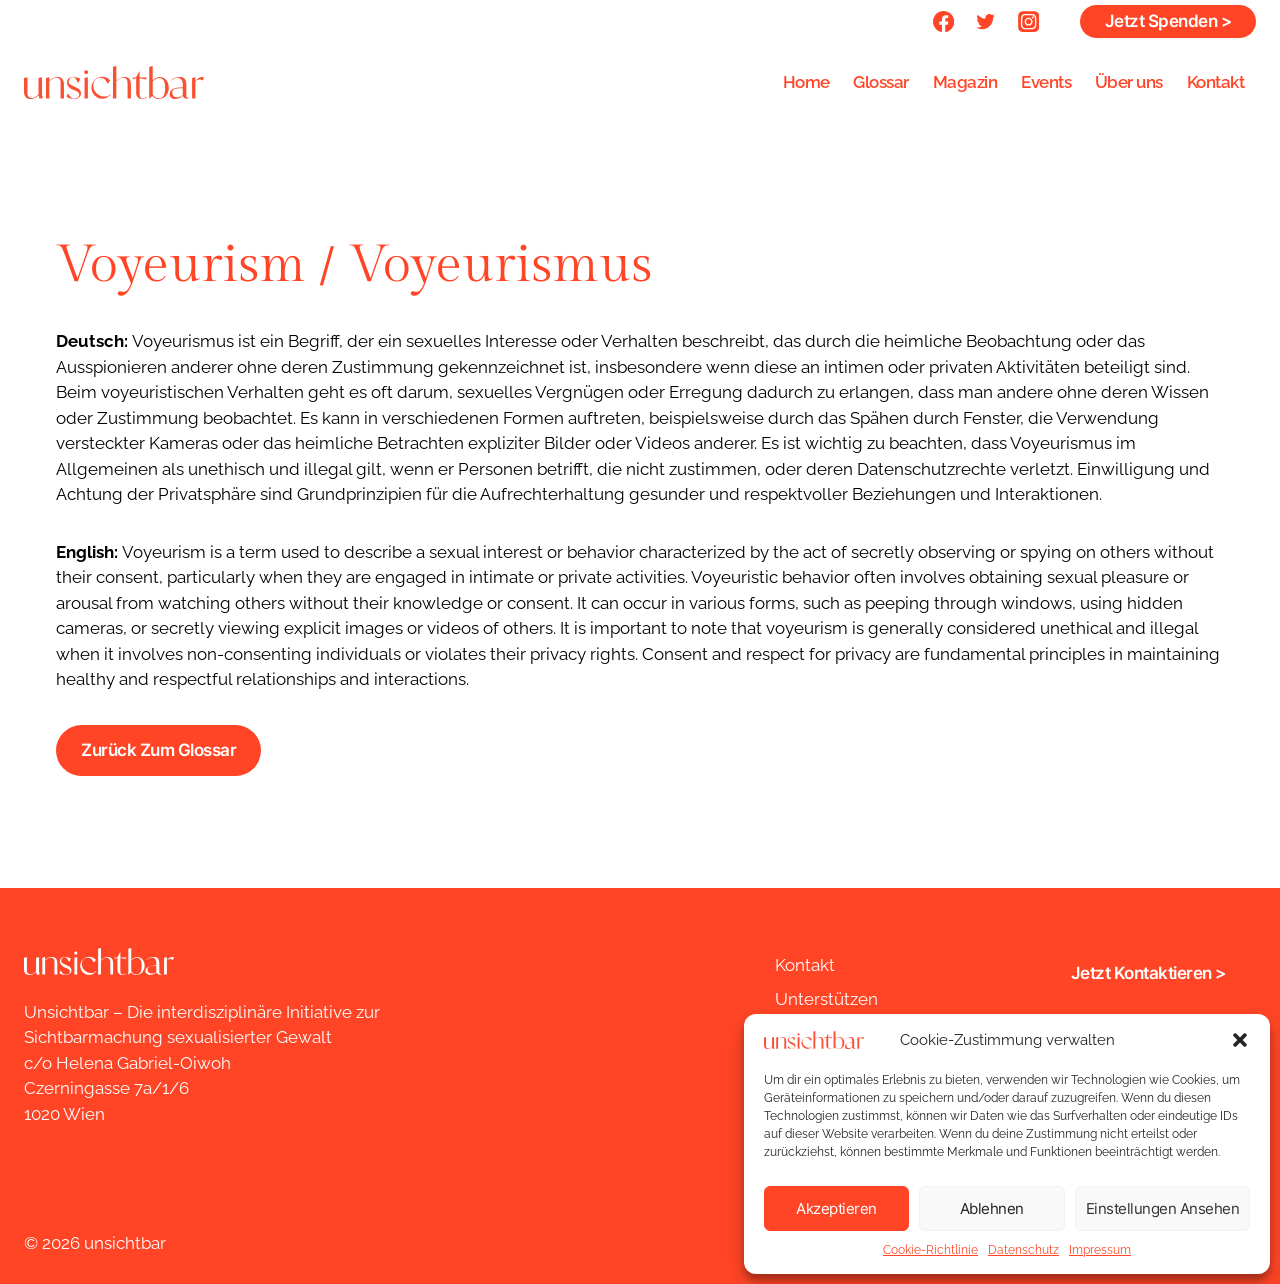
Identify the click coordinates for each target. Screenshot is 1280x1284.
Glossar (881, 82)
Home (806, 82)
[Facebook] (943, 21)
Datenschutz (1023, 1250)
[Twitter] (986, 21)
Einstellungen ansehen (1163, 1208)
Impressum (1100, 1250)
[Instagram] (1028, 21)
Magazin (965, 82)
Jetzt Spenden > (1168, 21)
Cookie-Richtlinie (930, 1250)
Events (1046, 82)
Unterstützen (826, 999)
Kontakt (1216, 82)
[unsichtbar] (114, 82)
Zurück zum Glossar (158, 750)
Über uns (1129, 82)
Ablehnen (992, 1208)
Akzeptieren (836, 1208)
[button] (1240, 1040)
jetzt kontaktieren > (1148, 973)
